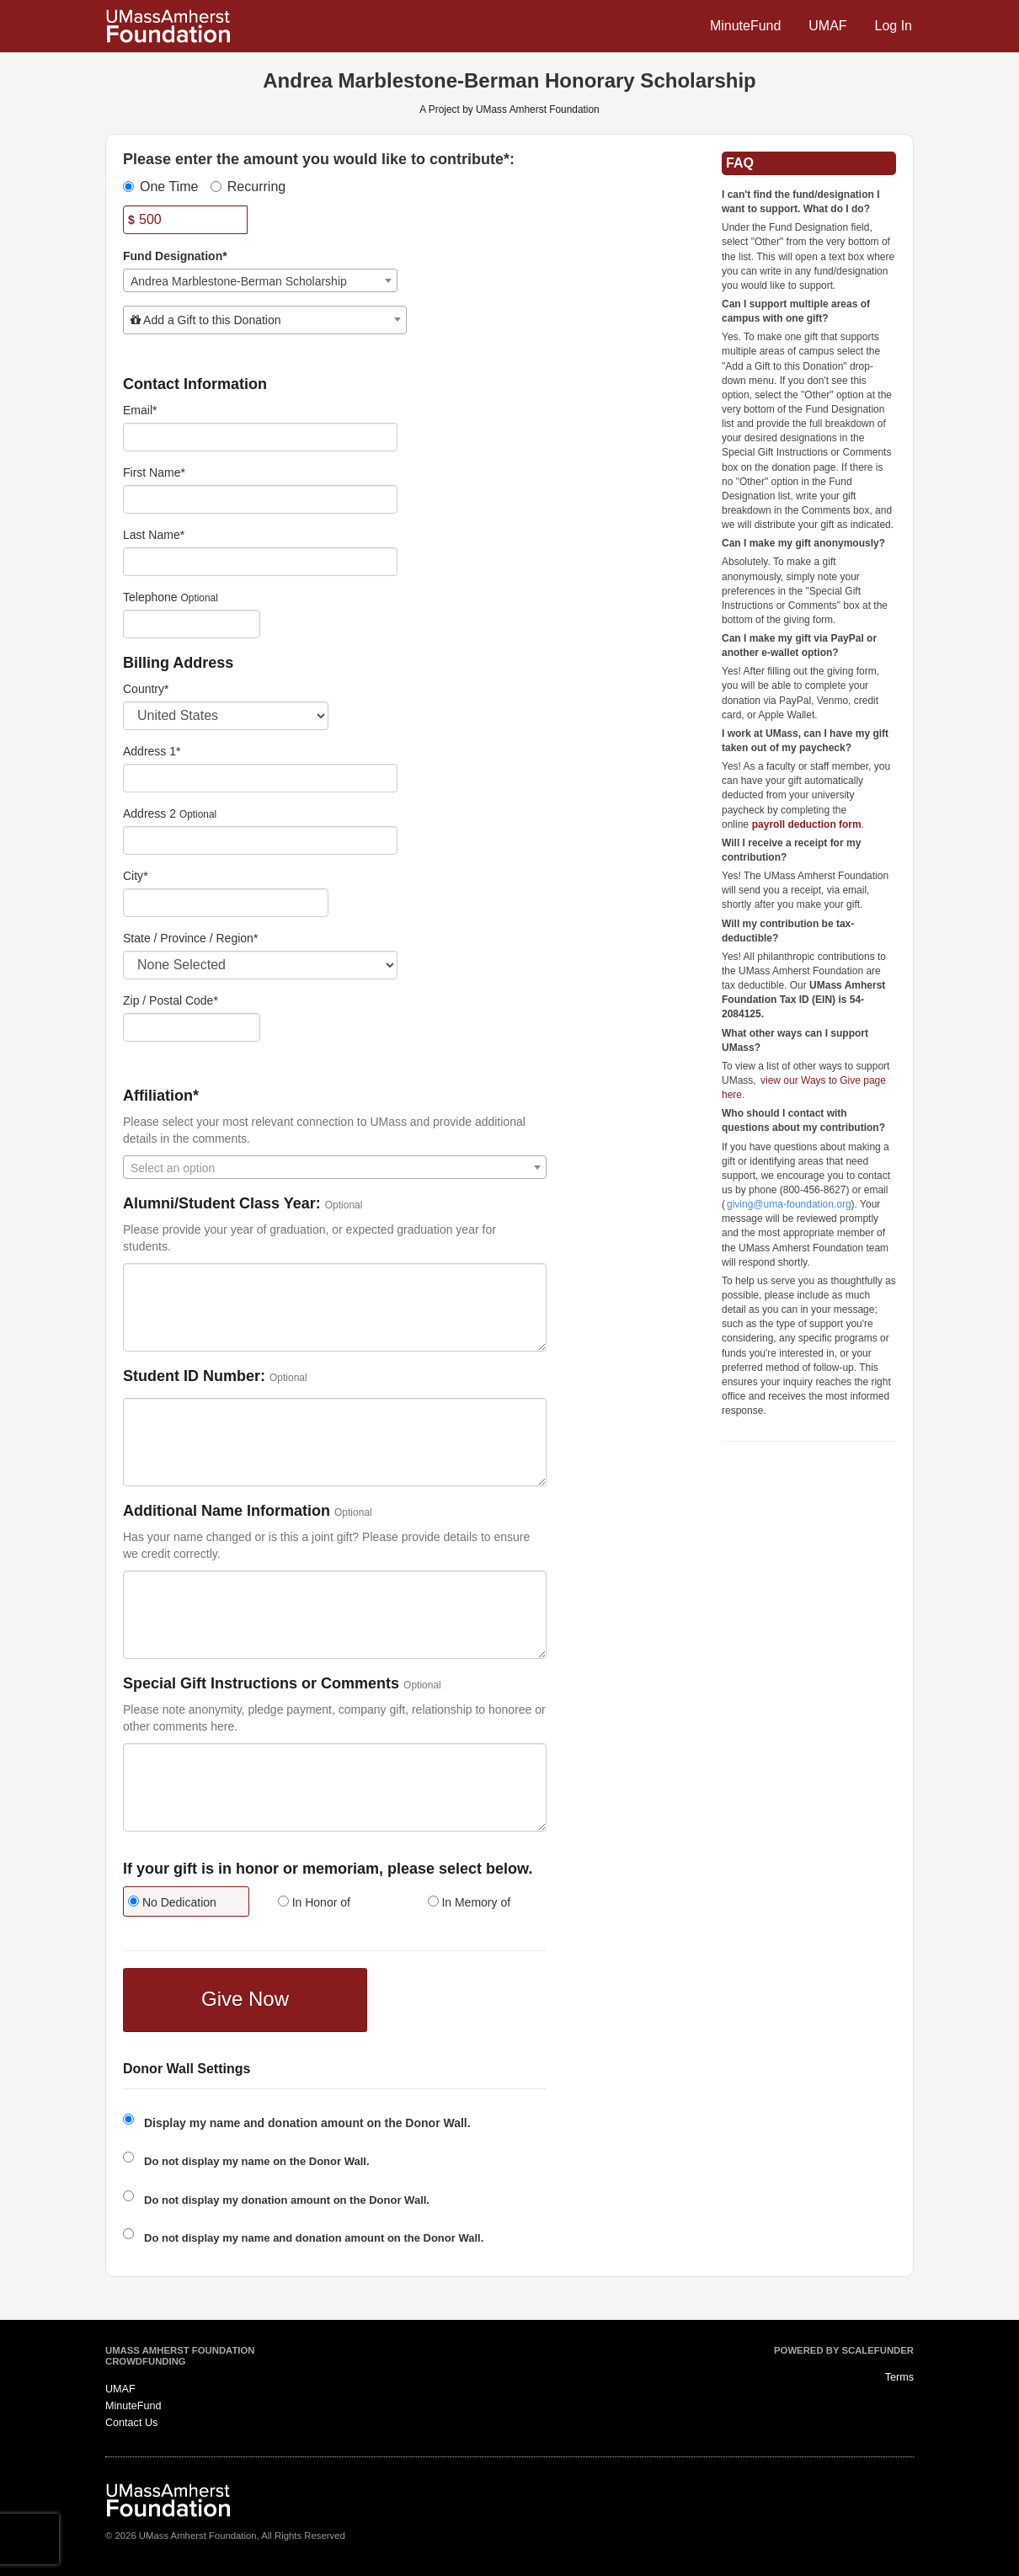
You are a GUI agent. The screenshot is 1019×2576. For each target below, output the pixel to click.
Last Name (153, 534)
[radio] (185, 1903)
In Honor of (314, 1902)
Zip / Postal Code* (170, 1000)
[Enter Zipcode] (191, 1027)
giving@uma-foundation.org (789, 1204)
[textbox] (265, 320)
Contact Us (131, 2423)
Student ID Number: (194, 1376)
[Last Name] (260, 561)
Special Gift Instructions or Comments (261, 1684)
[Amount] (185, 219)
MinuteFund (746, 26)
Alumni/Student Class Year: (222, 1204)
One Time (160, 186)
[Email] (260, 437)
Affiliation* (161, 1096)
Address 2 (149, 813)
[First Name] (260, 499)
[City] (225, 902)
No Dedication (172, 1902)
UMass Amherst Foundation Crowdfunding (179, 2356)
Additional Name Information (226, 1511)
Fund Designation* (175, 256)
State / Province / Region (190, 938)
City (135, 876)
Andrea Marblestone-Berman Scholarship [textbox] (239, 281)
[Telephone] (191, 624)
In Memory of (469, 1902)
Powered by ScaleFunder (844, 2350)
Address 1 (152, 751)
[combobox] (260, 280)
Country (145, 689)
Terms (899, 2377)
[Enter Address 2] (260, 840)
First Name (154, 472)
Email (140, 410)
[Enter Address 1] (260, 778)
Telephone (150, 597)
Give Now (245, 1998)
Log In (893, 26)
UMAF (827, 26)
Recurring (248, 186)
